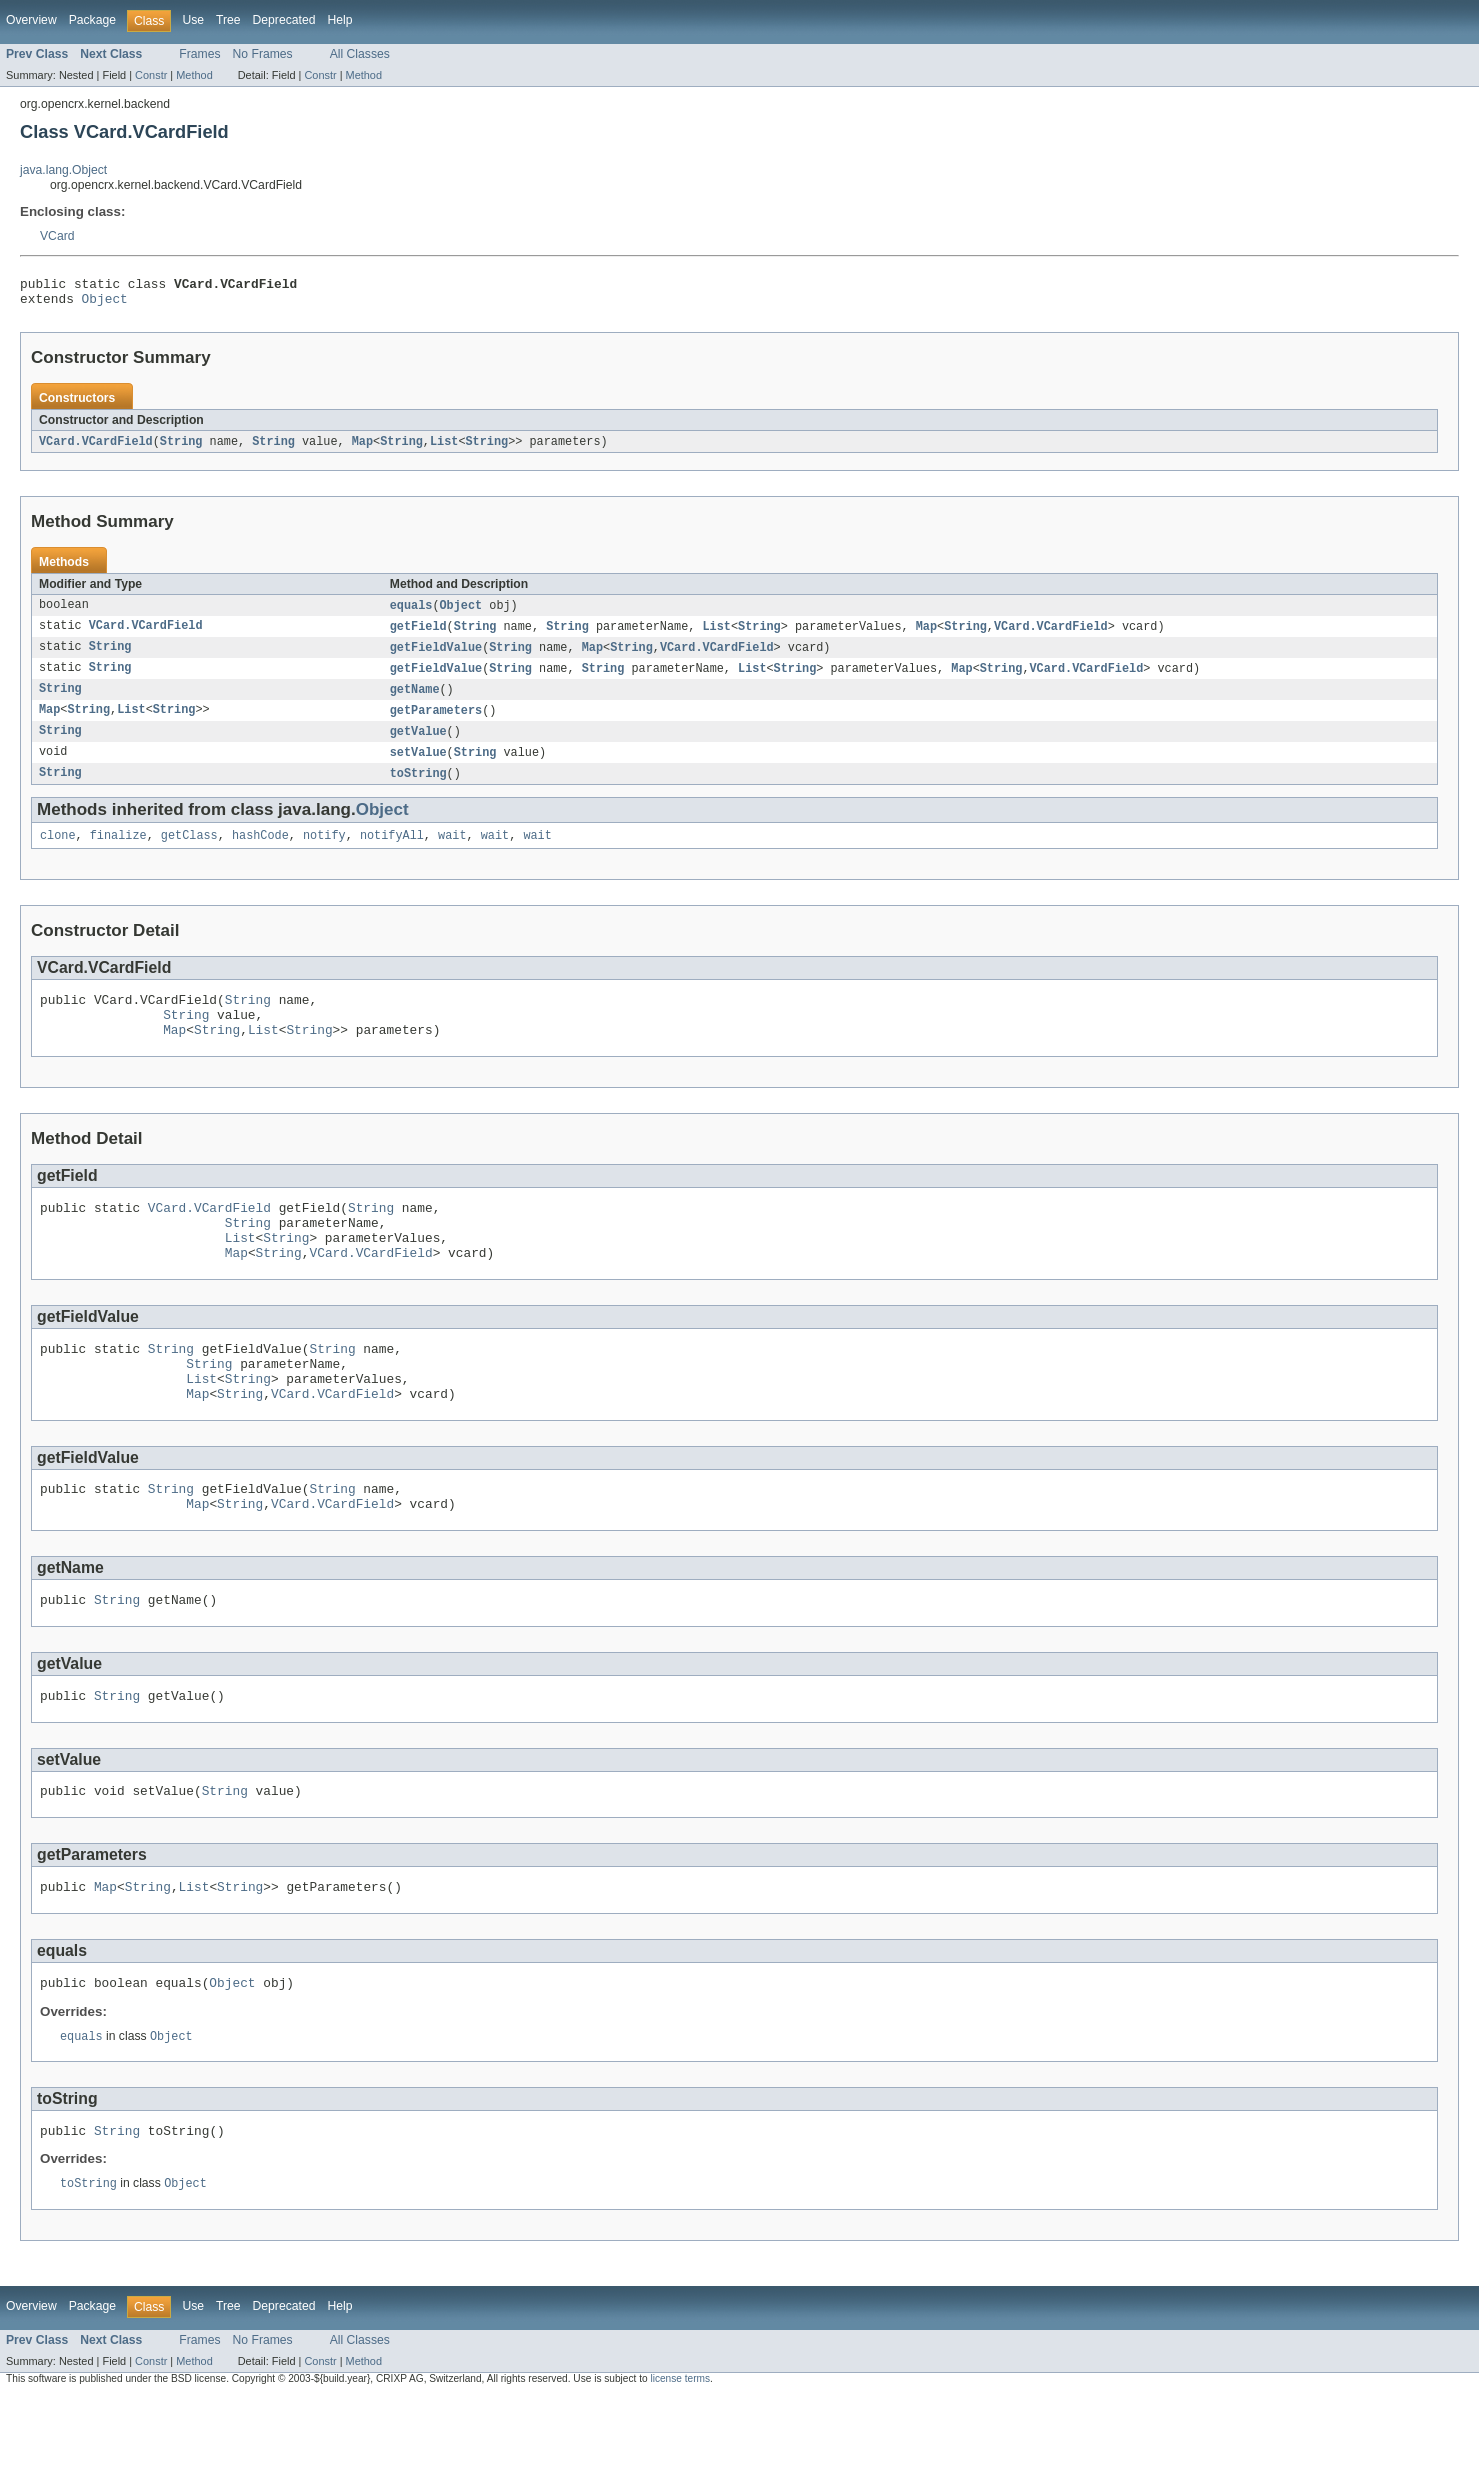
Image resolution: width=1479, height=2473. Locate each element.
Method (194, 75)
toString (418, 789)
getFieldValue (436, 657)
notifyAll (392, 853)
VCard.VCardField (96, 448)
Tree (228, 20)
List (444, 448)
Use (193, 20)
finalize (118, 853)
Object (105, 304)
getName (415, 701)
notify (324, 853)
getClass (189, 853)
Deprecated (284, 20)
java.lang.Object (63, 170)
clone (58, 853)
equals (411, 613)
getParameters (436, 723)
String (181, 448)
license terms (680, 2455)
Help (339, 20)
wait (452, 853)
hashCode (260, 853)
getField (418, 635)
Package (92, 20)
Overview (31, 20)
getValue (418, 745)
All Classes (360, 54)
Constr (151, 75)
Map (362, 448)
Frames (199, 54)
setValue (418, 767)
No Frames (263, 54)
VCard (57, 236)
